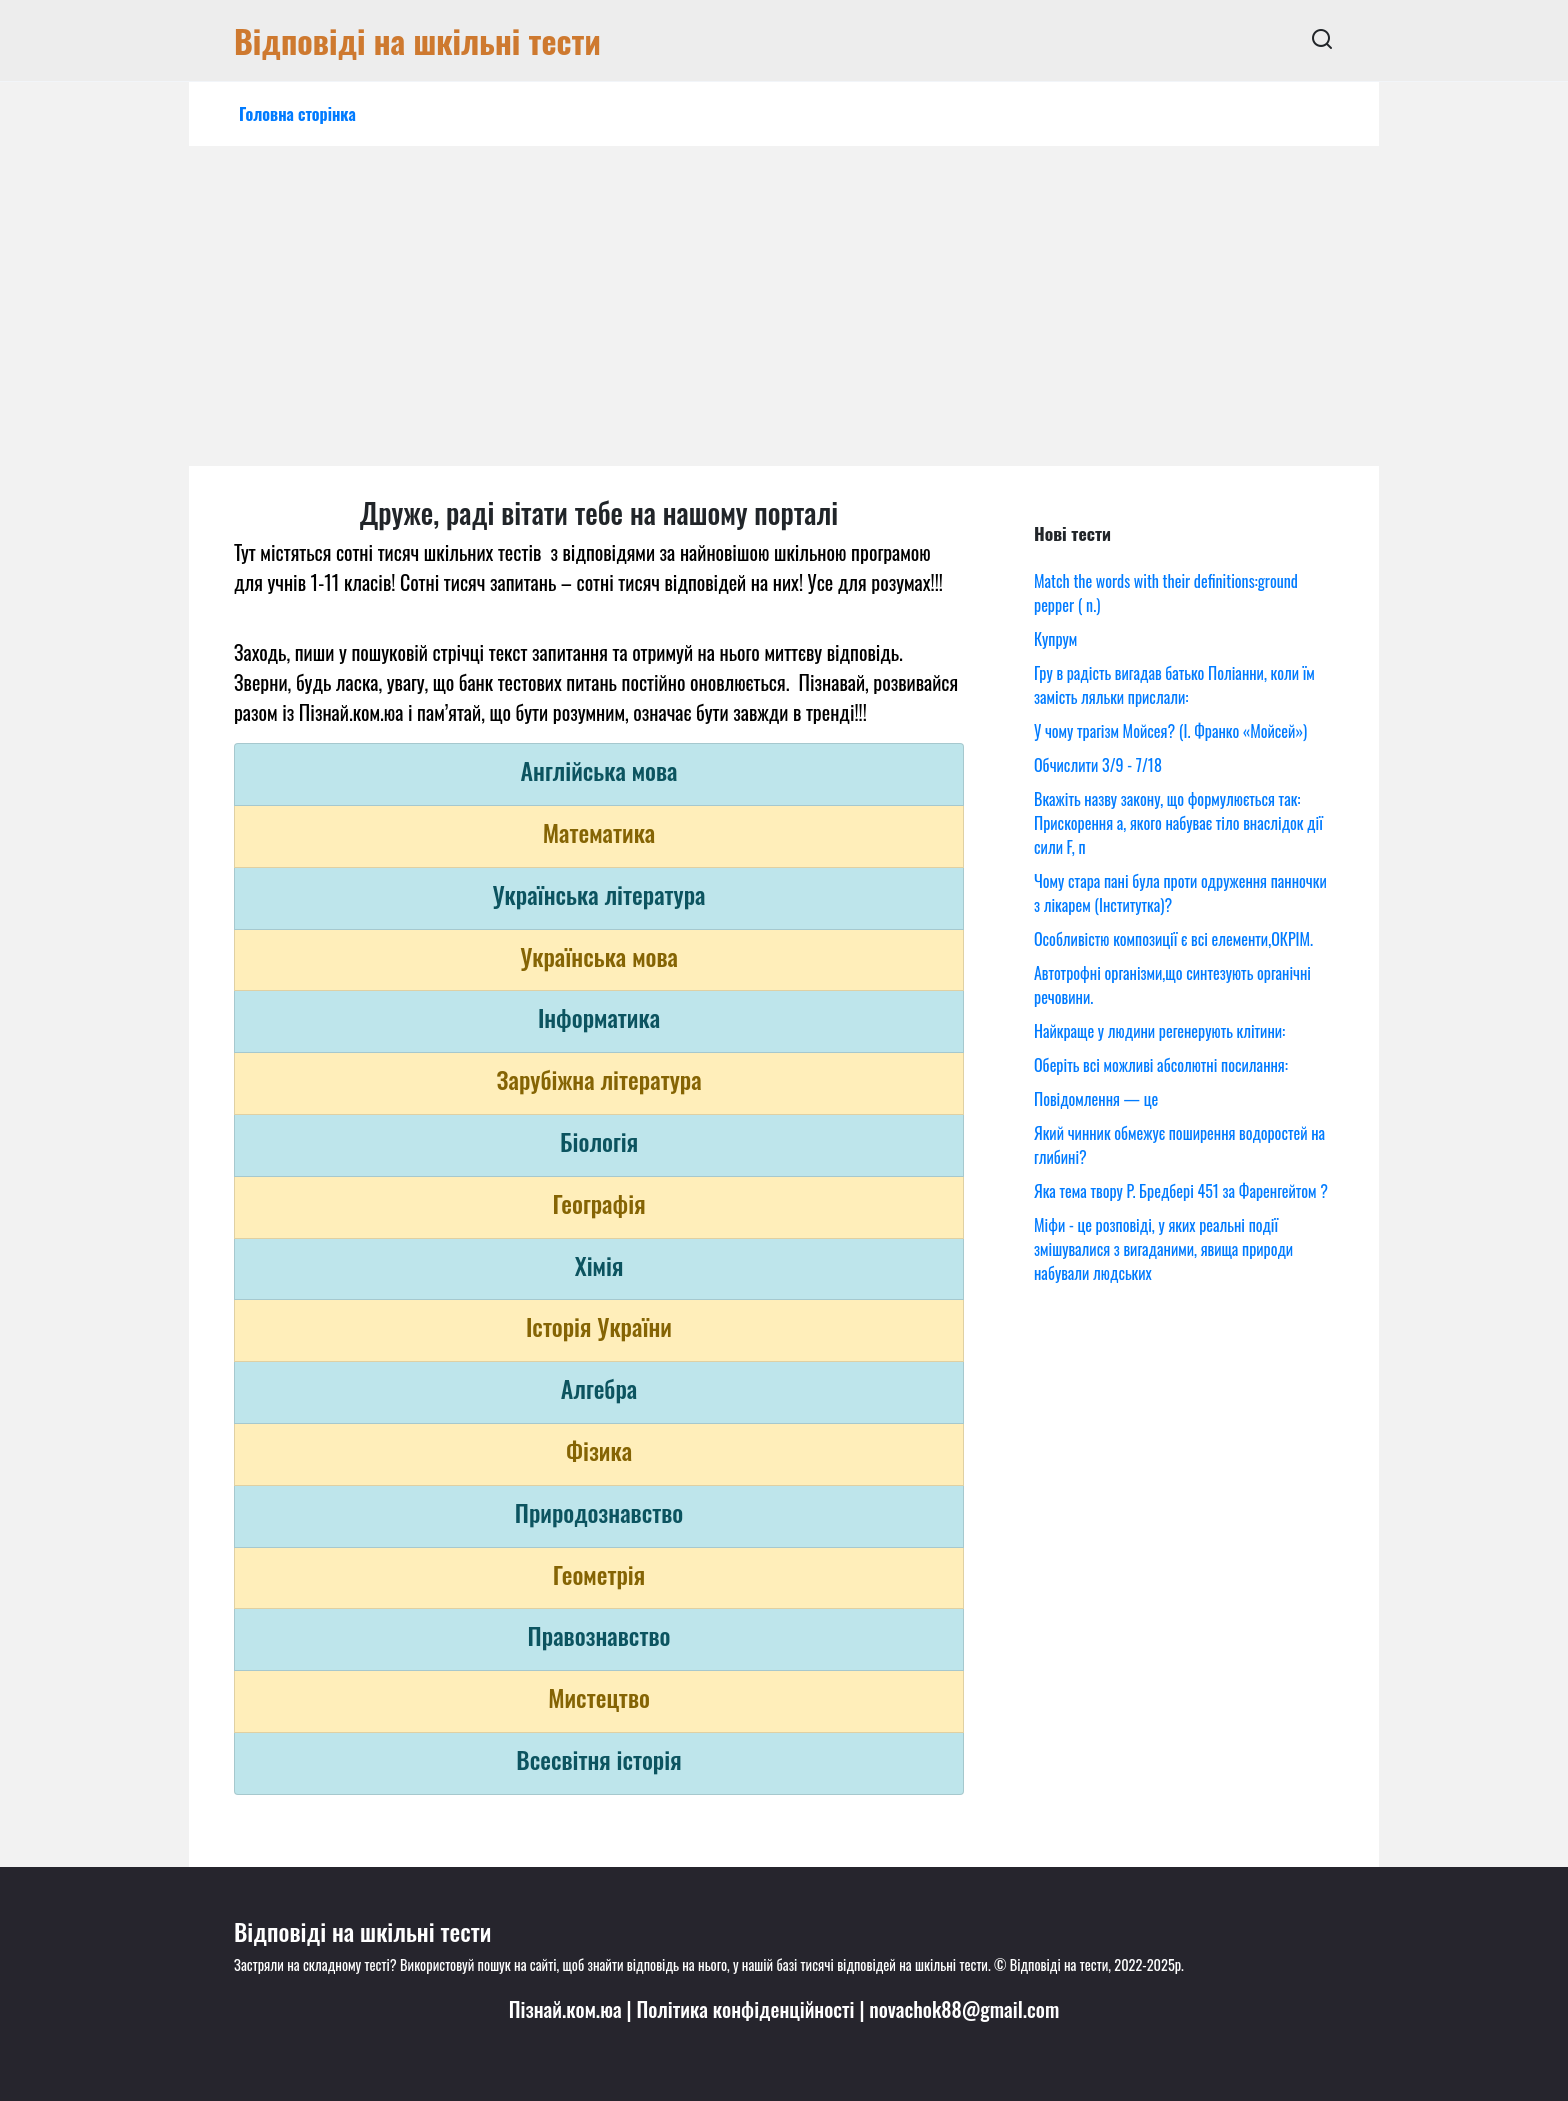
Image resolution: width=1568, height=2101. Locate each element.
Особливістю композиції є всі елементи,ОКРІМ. (1173, 939)
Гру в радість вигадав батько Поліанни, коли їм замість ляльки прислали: (1174, 685)
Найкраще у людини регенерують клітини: (1159, 1031)
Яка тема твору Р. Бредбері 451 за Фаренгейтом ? (1181, 1191)
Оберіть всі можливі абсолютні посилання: (1161, 1065)
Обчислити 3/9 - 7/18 (1098, 765)
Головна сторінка (297, 114)
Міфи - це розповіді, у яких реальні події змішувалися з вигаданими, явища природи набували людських (1163, 1249)
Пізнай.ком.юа (565, 2009)
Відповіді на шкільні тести (417, 40)
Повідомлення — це (1096, 1099)
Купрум (1055, 639)
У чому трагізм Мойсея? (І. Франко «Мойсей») (1170, 731)
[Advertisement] (784, 316)
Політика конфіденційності (745, 2009)
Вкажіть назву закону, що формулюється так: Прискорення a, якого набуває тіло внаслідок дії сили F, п (1178, 823)
